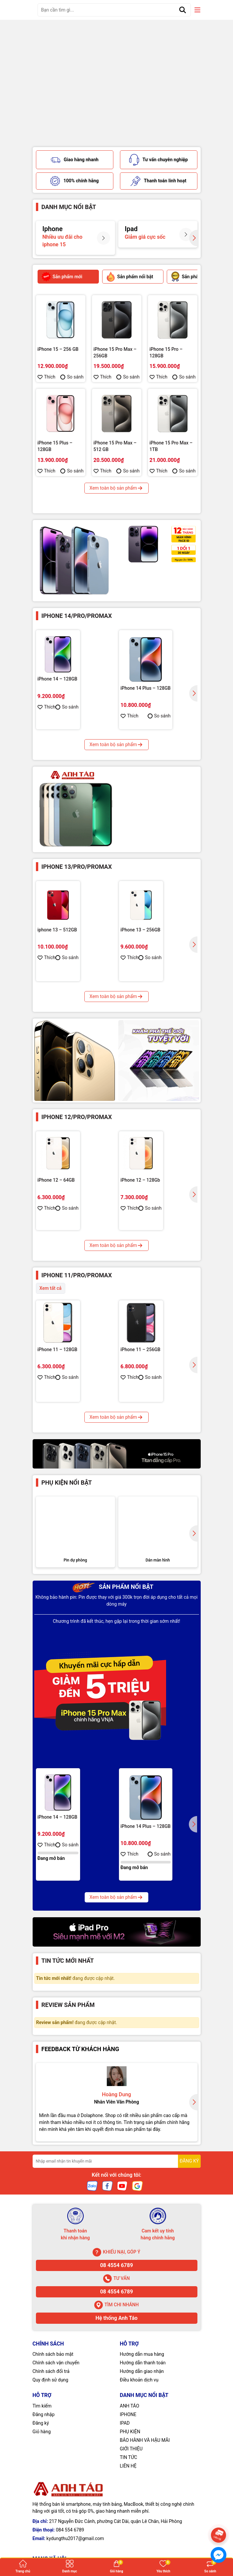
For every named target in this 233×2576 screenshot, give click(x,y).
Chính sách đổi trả (51, 2539)
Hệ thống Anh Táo (117, 2486)
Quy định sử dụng (51, 2548)
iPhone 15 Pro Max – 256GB (115, 363)
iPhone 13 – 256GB (140, 940)
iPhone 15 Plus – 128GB (55, 457)
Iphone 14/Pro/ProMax (77, 626)
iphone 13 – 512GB (57, 940)
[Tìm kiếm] (182, 9)
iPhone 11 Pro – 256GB (62, 1459)
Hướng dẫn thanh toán (143, 2530)
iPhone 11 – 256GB (140, 1360)
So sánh (71, 387)
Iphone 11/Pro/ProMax (77, 1286)
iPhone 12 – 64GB (56, 1191)
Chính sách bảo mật (53, 2522)
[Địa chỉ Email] (117, 2329)
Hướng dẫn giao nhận (142, 2539)
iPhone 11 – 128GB (57, 1360)
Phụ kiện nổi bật (67, 1579)
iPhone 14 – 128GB (57, 689)
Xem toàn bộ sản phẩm (117, 498)
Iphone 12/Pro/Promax (77, 1127)
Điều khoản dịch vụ (139, 2548)
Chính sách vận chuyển (56, 2530)
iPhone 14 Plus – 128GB (146, 699)
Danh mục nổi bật (69, 217)
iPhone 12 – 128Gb (140, 1191)
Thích (47, 387)
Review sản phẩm (68, 2172)
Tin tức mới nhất (68, 2128)
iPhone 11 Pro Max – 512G (148, 1466)
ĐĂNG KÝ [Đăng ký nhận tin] (189, 2329)
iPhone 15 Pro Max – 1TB (171, 457)
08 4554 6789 (116, 2433)
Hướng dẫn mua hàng (142, 2522)
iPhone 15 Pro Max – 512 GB (115, 457)
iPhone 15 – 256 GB (58, 360)
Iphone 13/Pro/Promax (77, 877)
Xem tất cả (51, 1299)
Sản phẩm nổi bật (113, 1755)
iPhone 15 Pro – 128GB (166, 363)
